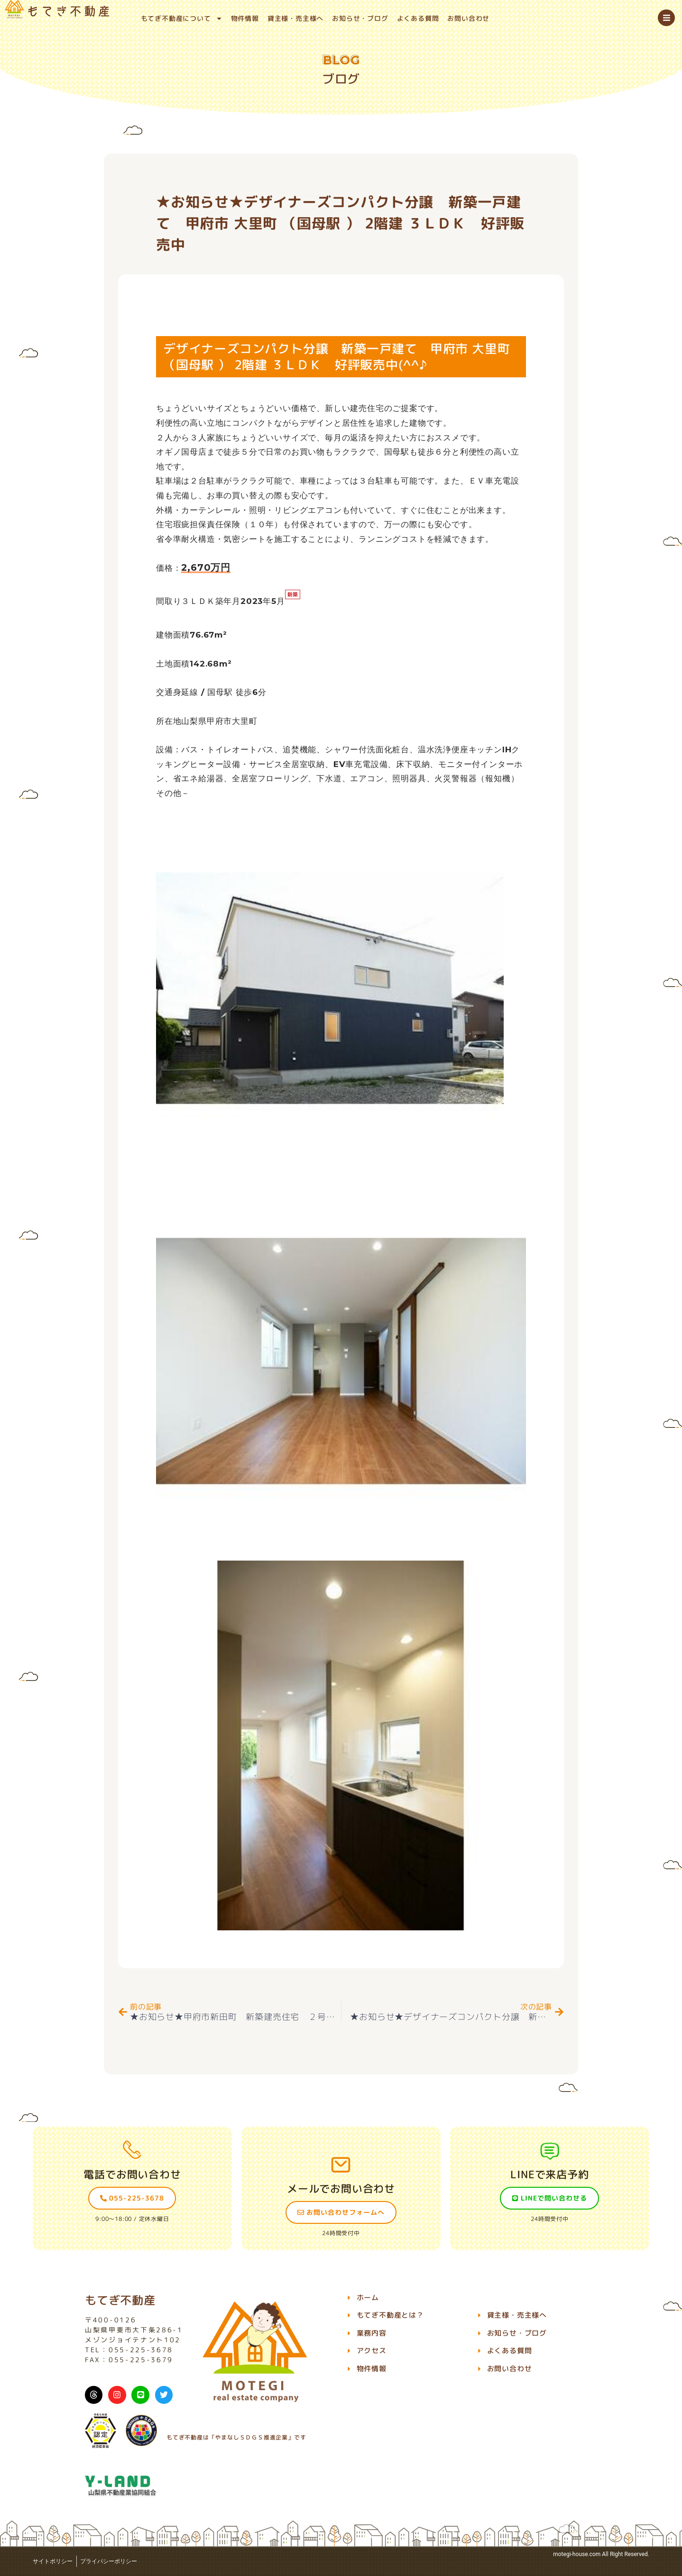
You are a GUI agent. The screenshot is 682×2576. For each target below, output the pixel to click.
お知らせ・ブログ (360, 18)
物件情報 (245, 18)
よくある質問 (418, 18)
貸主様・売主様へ (295, 18)
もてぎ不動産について (181, 18)
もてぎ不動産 (120, 2300)
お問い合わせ (468, 18)
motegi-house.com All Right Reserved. (601, 2554)
